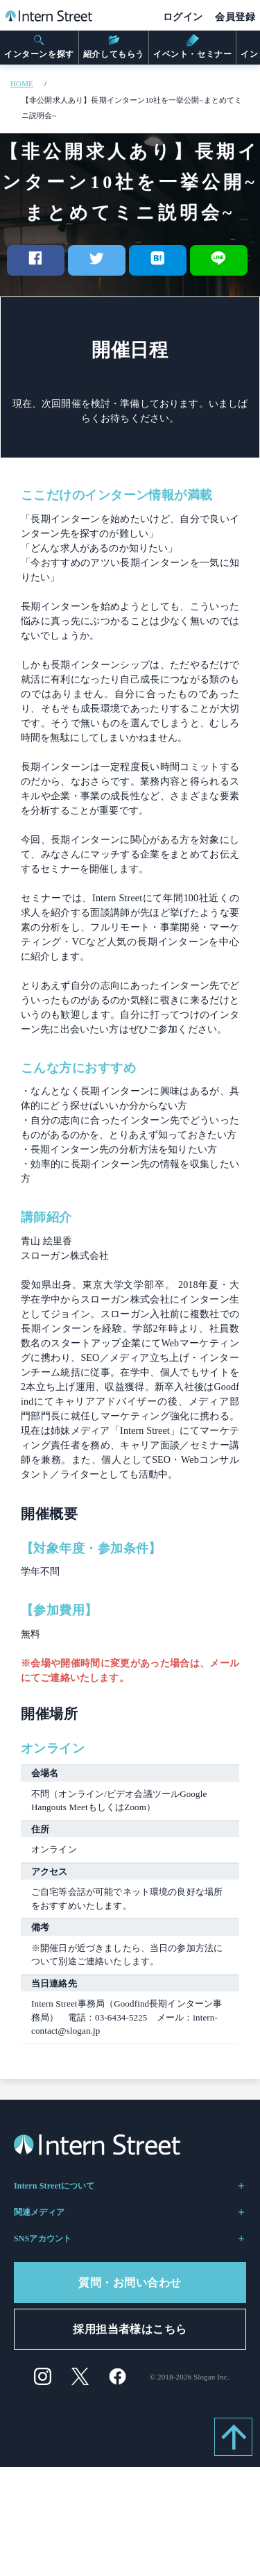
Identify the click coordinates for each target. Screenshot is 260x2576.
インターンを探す (39, 46)
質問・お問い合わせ (129, 2283)
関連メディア (130, 2212)
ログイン (183, 17)
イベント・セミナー (192, 46)
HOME (21, 83)
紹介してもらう (113, 46)
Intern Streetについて (130, 2186)
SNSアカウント (130, 2238)
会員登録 (235, 17)
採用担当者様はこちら (130, 2329)
